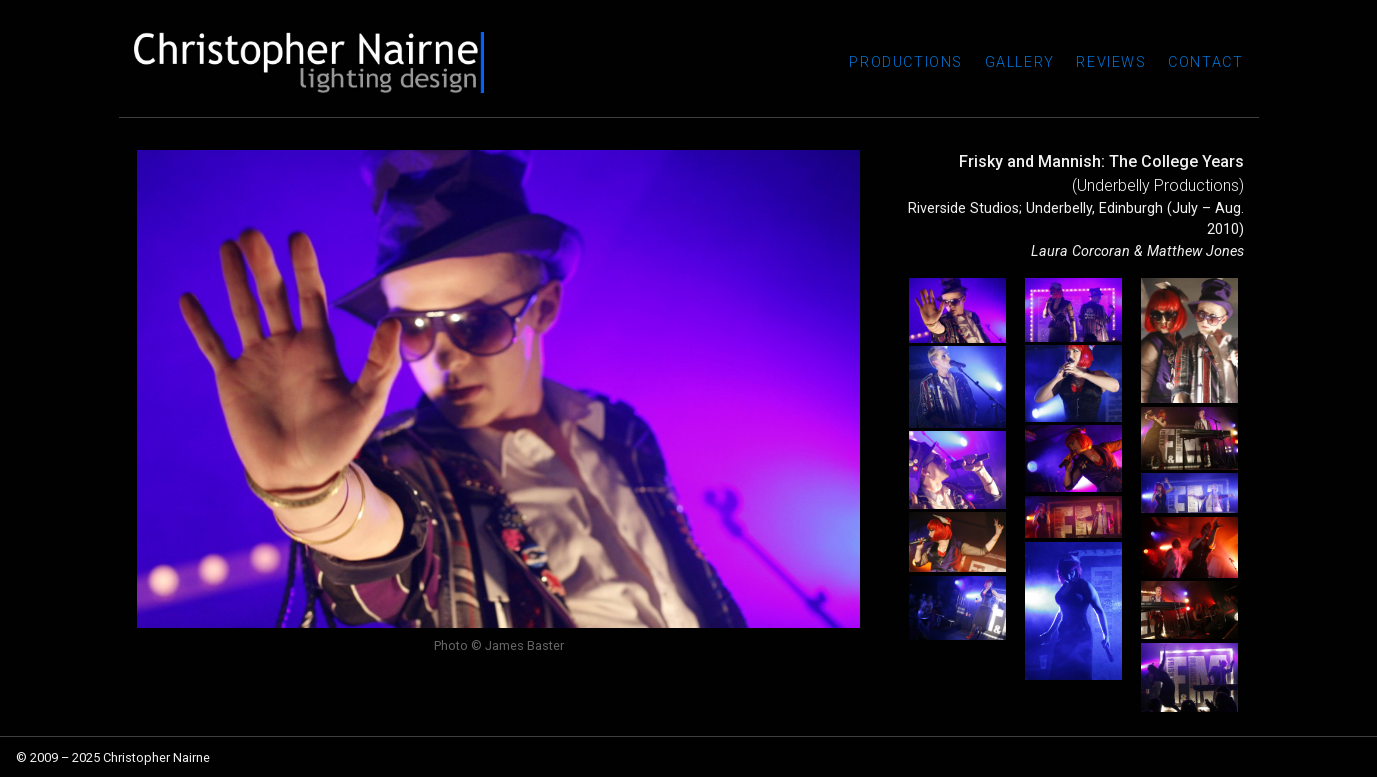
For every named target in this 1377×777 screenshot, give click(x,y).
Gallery (1020, 62)
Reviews (1111, 62)
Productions (906, 62)
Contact (1205, 62)
